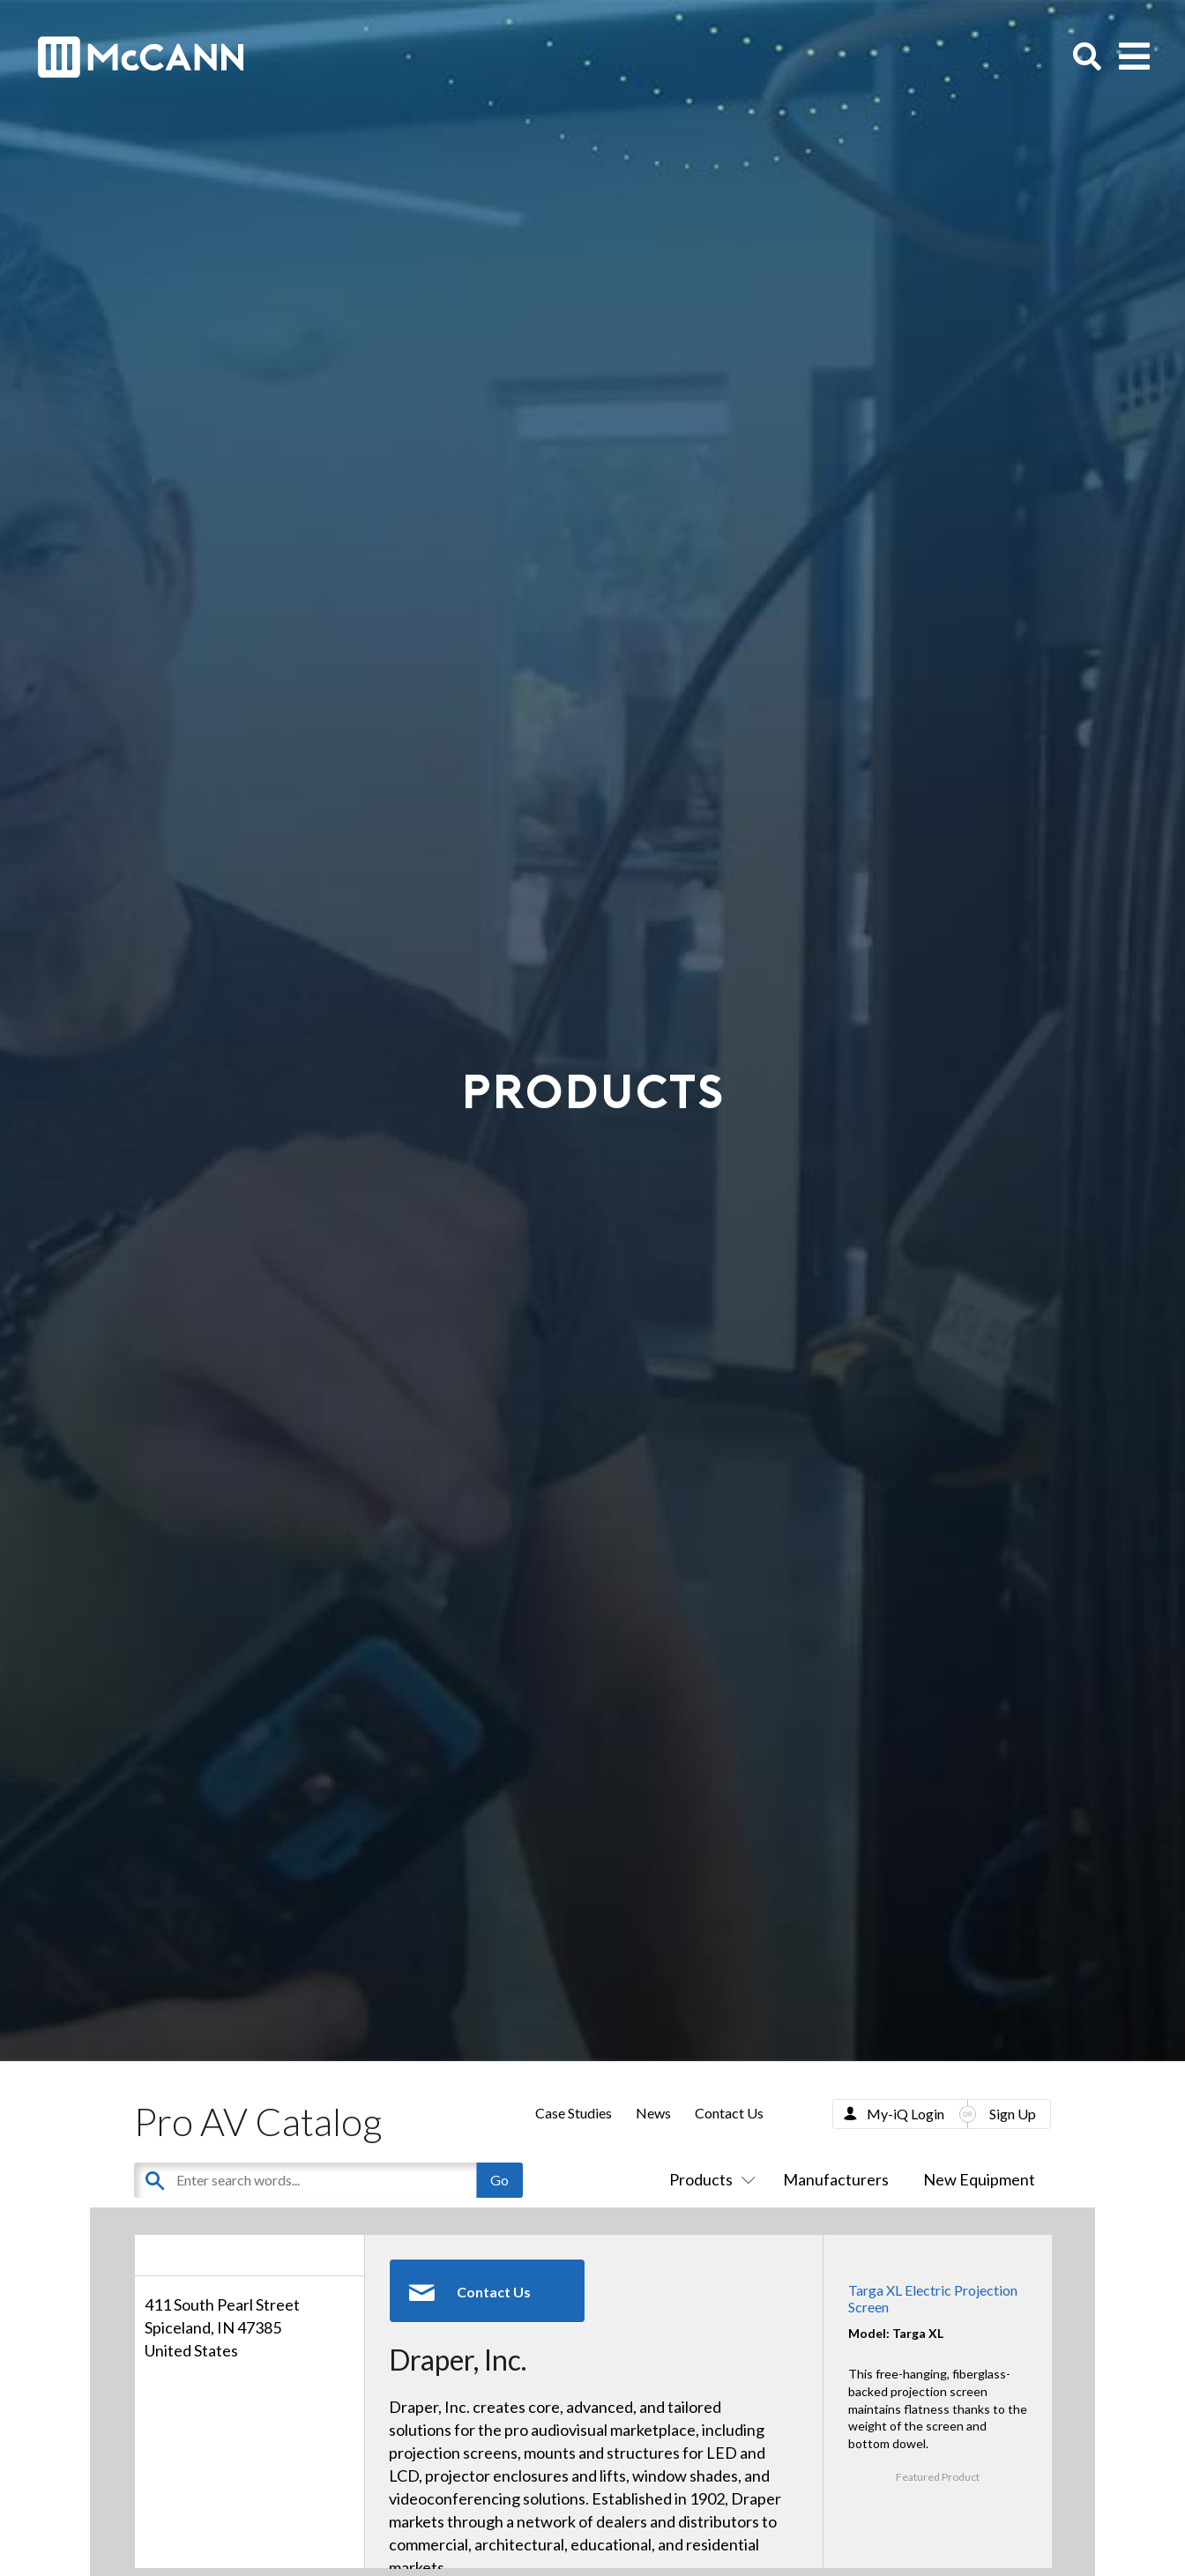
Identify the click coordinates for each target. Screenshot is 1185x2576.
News (653, 2112)
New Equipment (979, 2179)
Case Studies (573, 2112)
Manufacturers (836, 2179)
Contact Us (729, 2112)
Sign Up (1012, 2113)
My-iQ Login (905, 2113)
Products (709, 2179)
